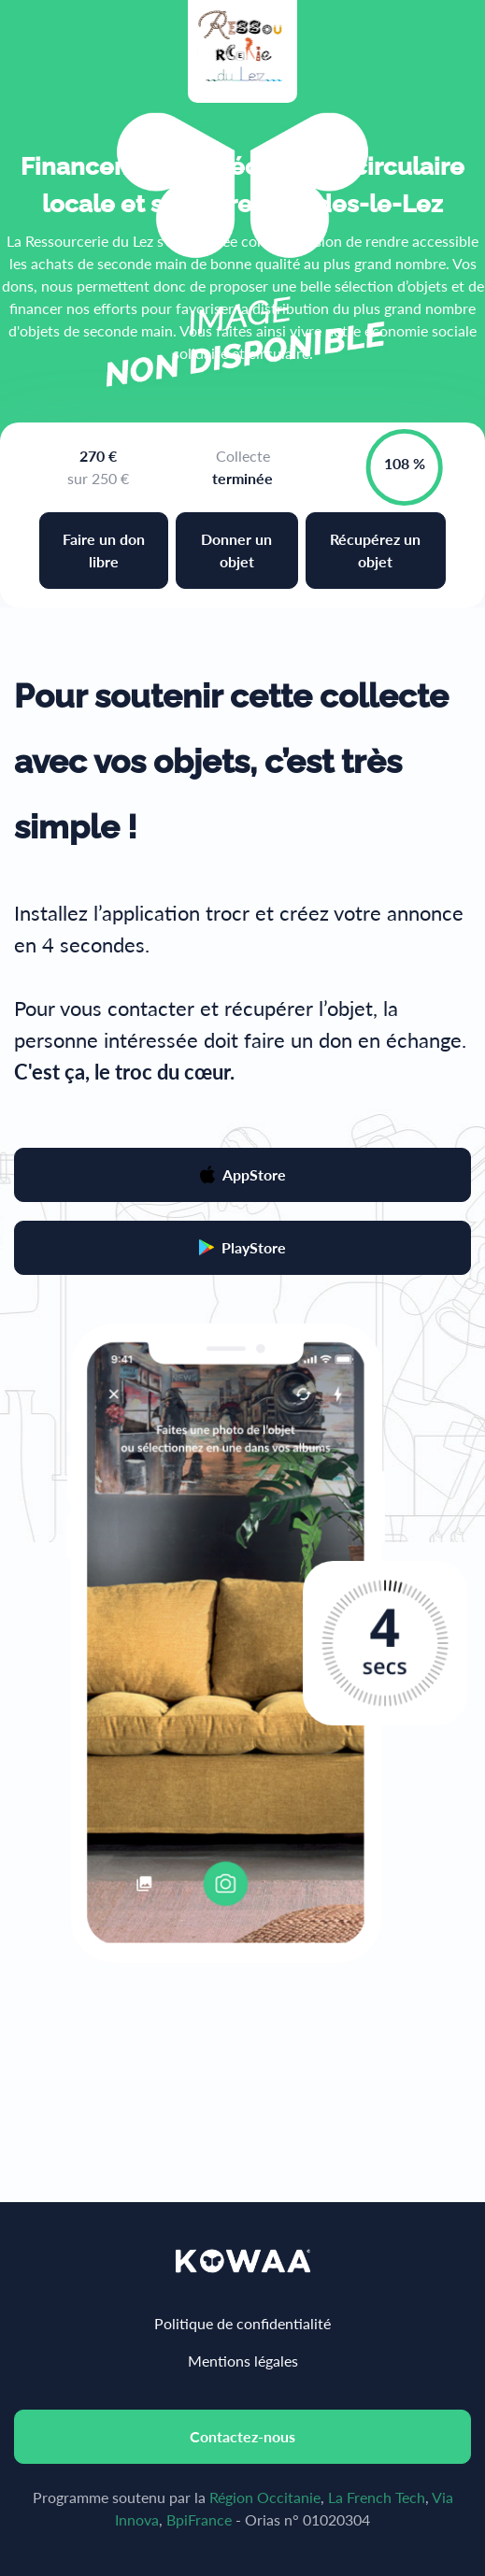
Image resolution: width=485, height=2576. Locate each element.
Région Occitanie (265, 2497)
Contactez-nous (242, 2436)
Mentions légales (243, 2360)
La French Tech (376, 2497)
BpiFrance (199, 2519)
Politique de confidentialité (242, 2323)
